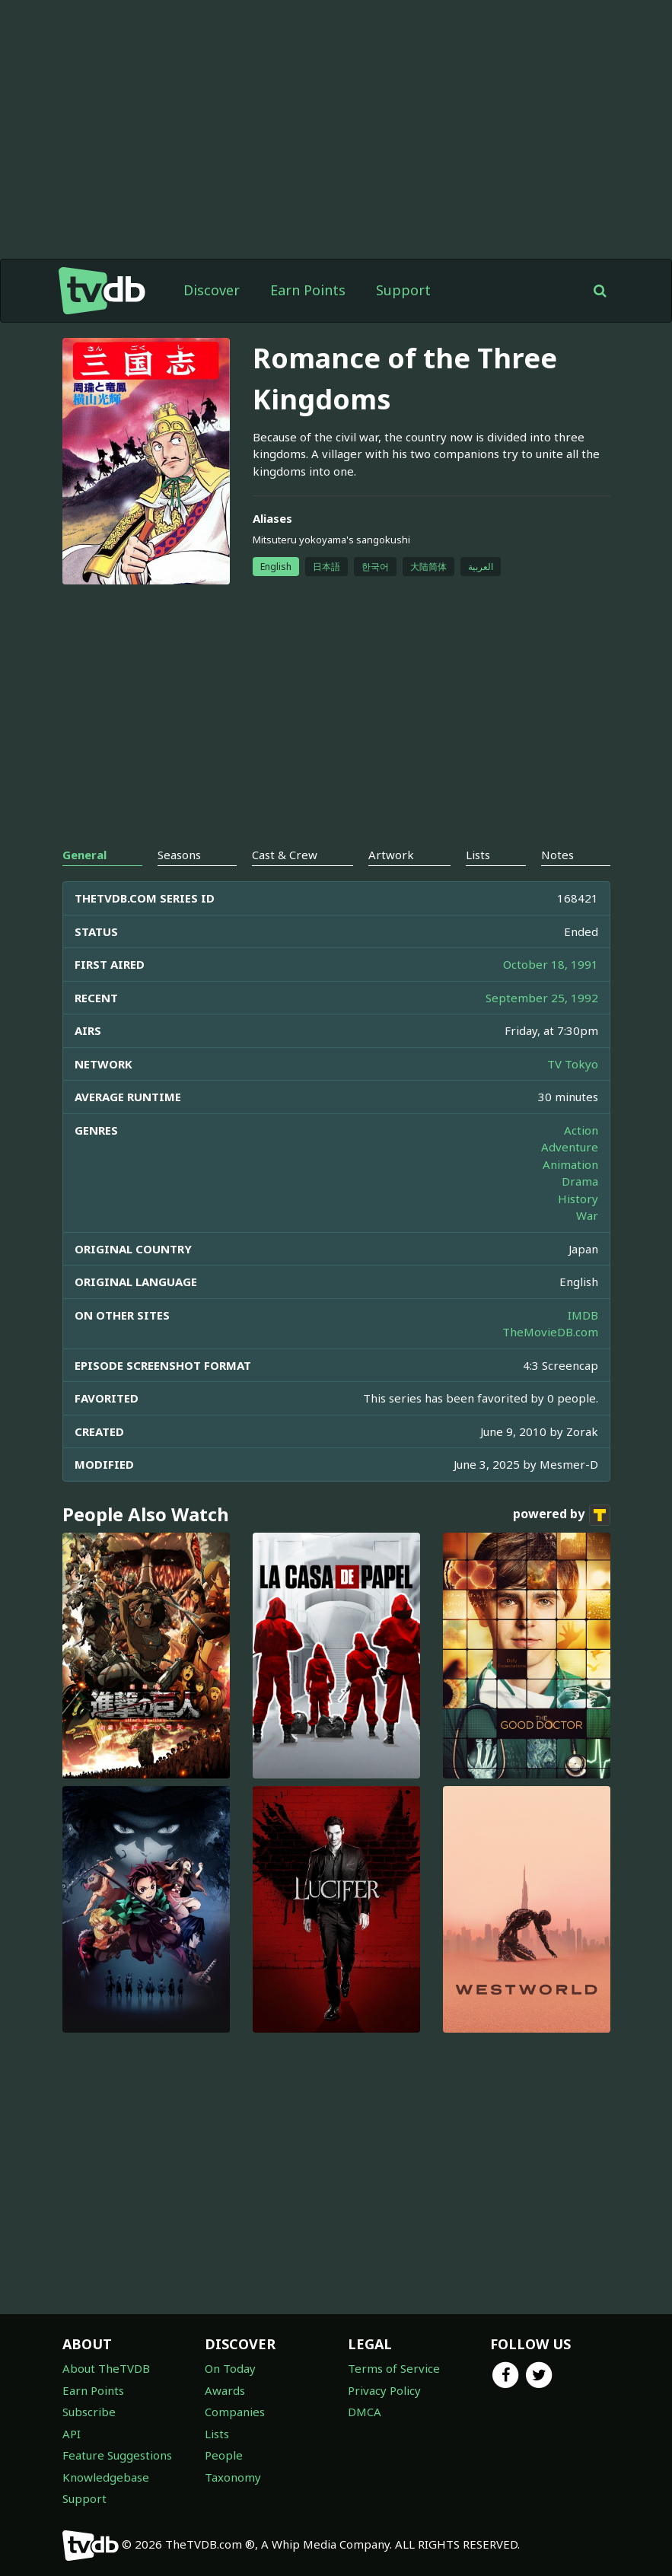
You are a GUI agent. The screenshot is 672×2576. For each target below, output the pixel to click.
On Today (230, 2368)
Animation (570, 1164)
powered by (561, 1515)
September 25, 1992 (542, 997)
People (224, 2455)
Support (403, 290)
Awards (225, 2390)
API (71, 2433)
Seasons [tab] (179, 854)
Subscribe (89, 2411)
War (587, 1215)
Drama (580, 1181)
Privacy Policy (384, 2390)
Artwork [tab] (391, 854)
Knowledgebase (105, 2477)
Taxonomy (233, 2477)
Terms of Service (394, 2368)
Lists (217, 2433)
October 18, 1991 (550, 964)
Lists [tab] (478, 854)
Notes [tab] (557, 854)
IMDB (583, 1315)
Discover (211, 290)
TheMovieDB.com (550, 1331)
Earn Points (308, 290)
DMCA (364, 2411)
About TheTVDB (106, 2368)
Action (581, 1130)
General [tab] (84, 854)
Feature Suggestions (117, 2455)
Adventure (569, 1146)
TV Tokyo (572, 1063)
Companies (235, 2411)
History (578, 1198)
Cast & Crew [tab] (284, 854)
